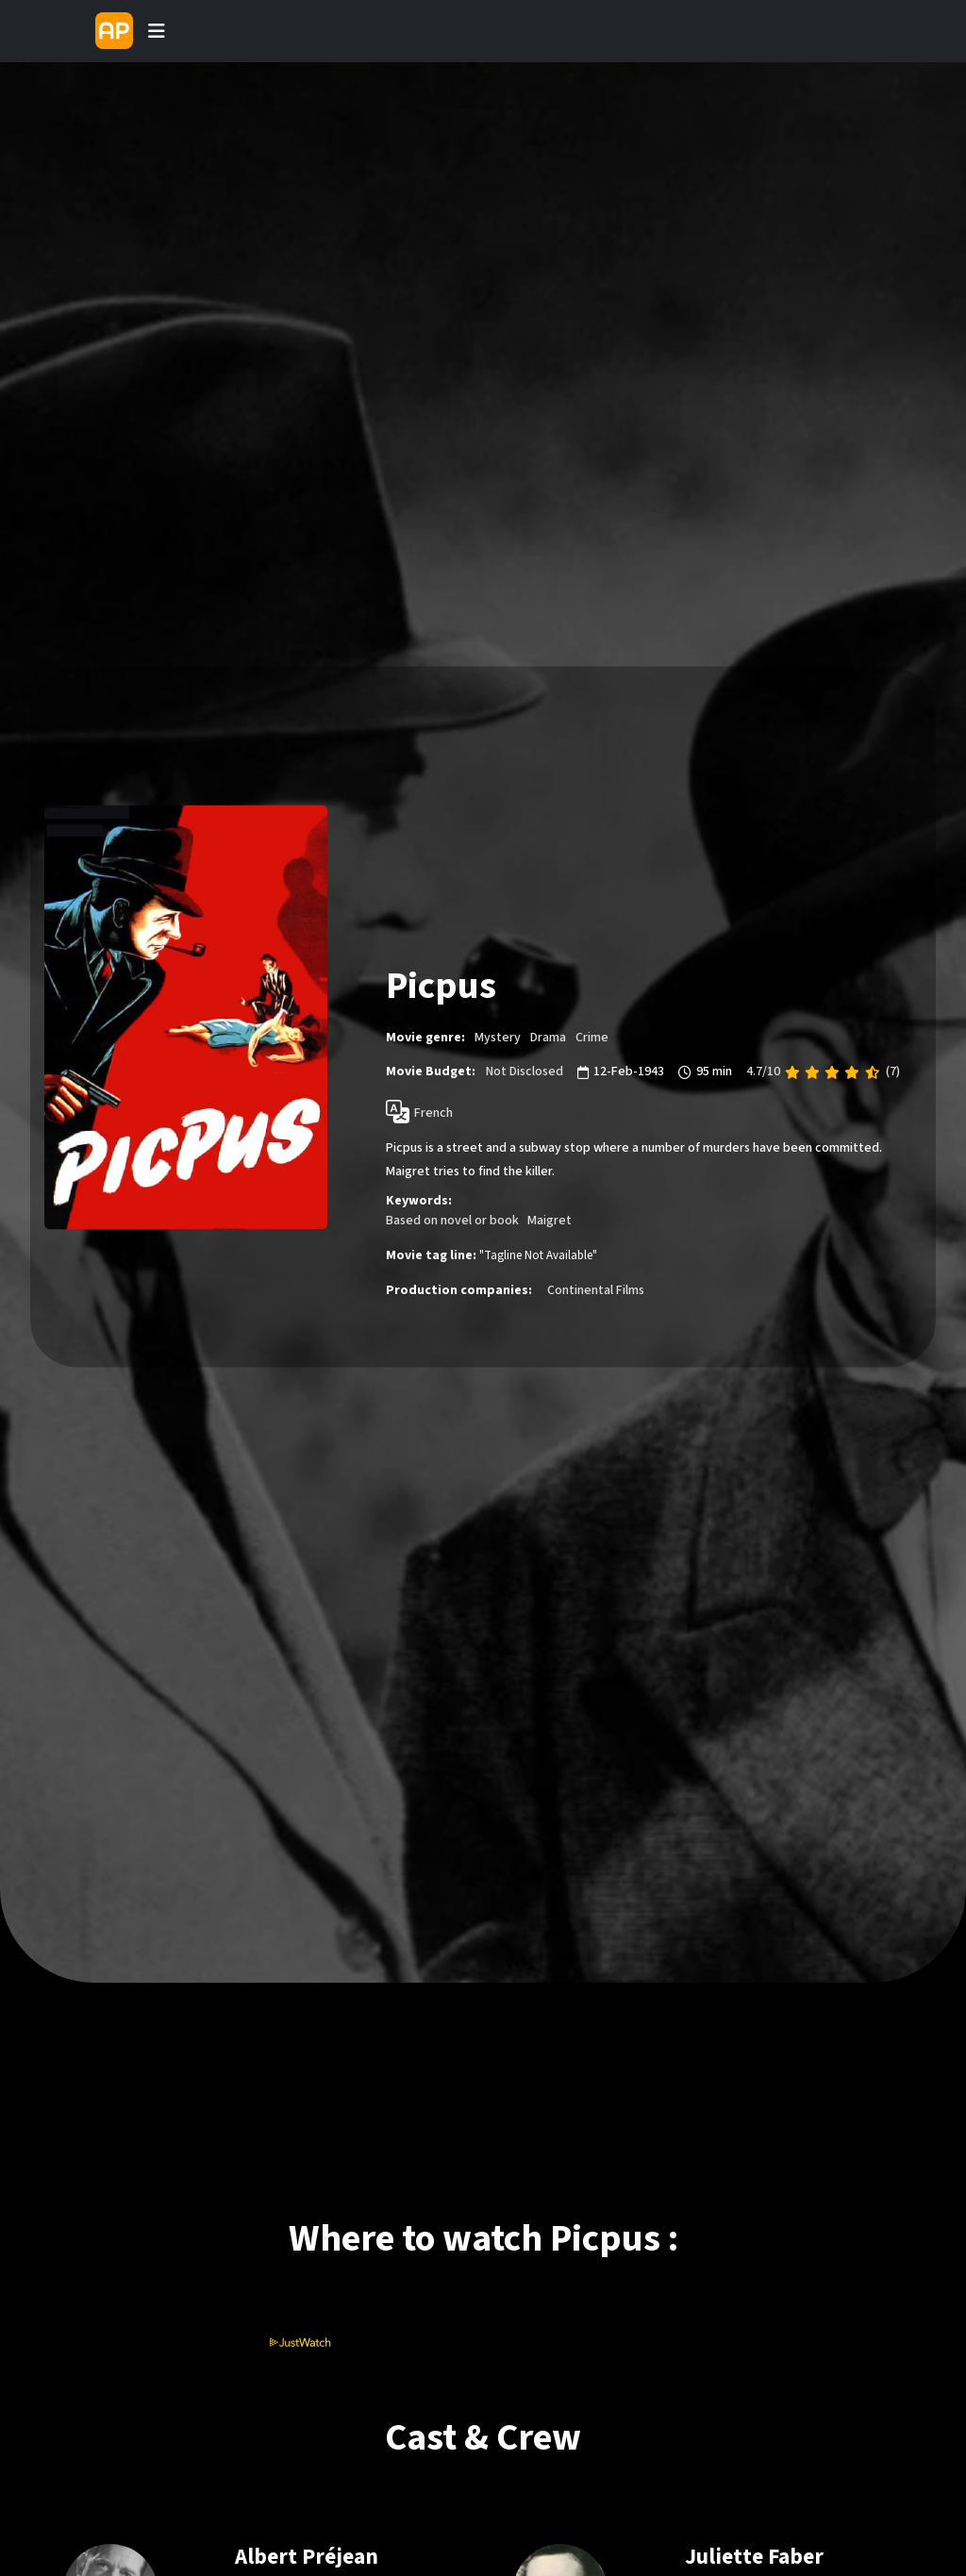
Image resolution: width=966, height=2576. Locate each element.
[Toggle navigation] (156, 31)
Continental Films (595, 1290)
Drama (548, 1037)
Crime (591, 1037)
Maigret (549, 1220)
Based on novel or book (452, 1220)
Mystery (498, 1037)
